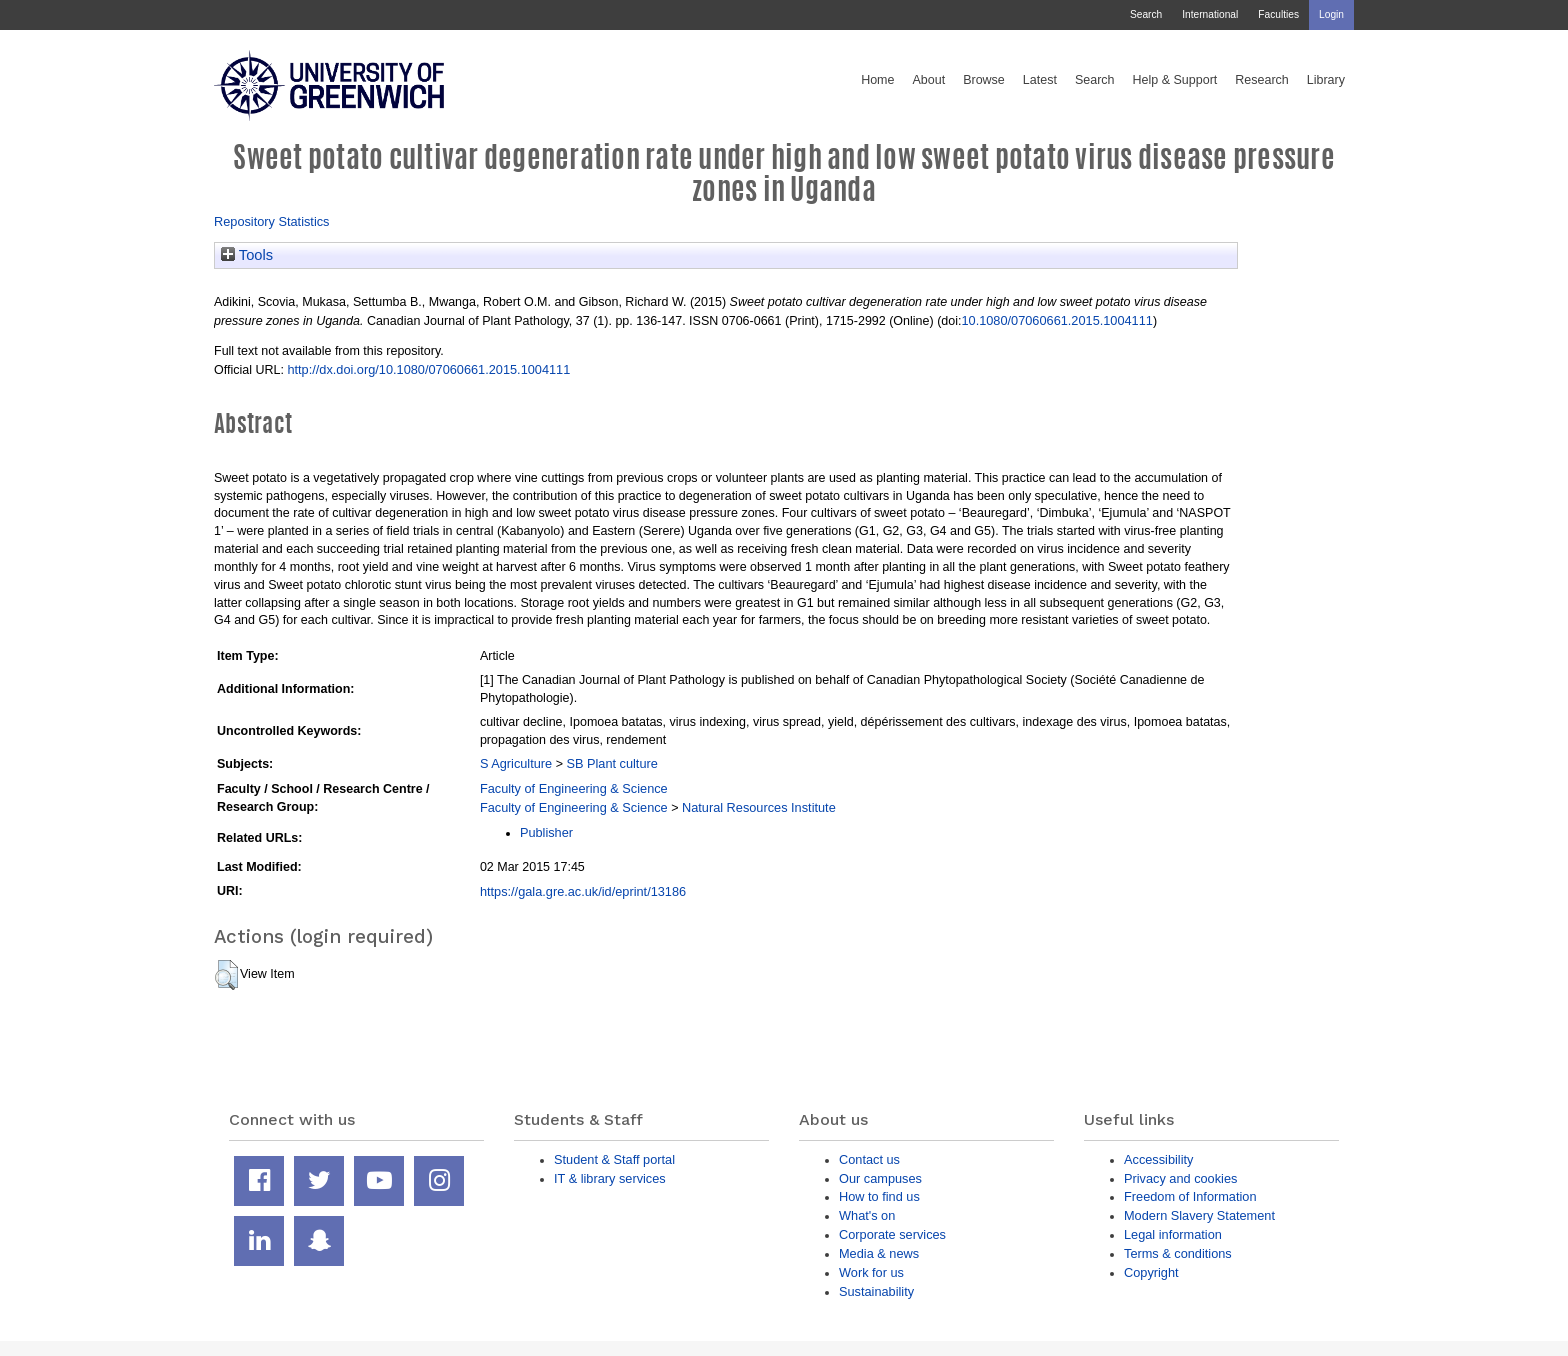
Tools (247, 255)
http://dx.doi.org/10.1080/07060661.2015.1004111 (428, 369)
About (928, 80)
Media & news (879, 1253)
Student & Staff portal (614, 1159)
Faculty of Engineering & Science (574, 788)
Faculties (1278, 14)
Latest (1040, 80)
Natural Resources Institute (759, 807)
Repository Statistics (272, 221)
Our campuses (880, 1178)
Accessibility (1158, 1159)
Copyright (1151, 1272)
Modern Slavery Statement (1199, 1215)
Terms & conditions (1178, 1253)
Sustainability (876, 1291)
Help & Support (1175, 80)
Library (1326, 80)
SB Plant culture (611, 763)
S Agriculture (516, 763)
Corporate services (892, 1234)
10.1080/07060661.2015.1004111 (1056, 320)
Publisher (546, 832)
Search (1146, 14)
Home (877, 80)
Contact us (869, 1159)
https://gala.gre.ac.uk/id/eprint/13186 (583, 891)
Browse (984, 80)
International (1210, 14)
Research (1262, 80)
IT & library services (610, 1178)
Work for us (871, 1272)
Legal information (1173, 1234)
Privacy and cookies (1180, 1178)
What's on (867, 1215)
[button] (226, 975)
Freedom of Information (1190, 1196)
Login (1331, 14)
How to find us (879, 1196)
